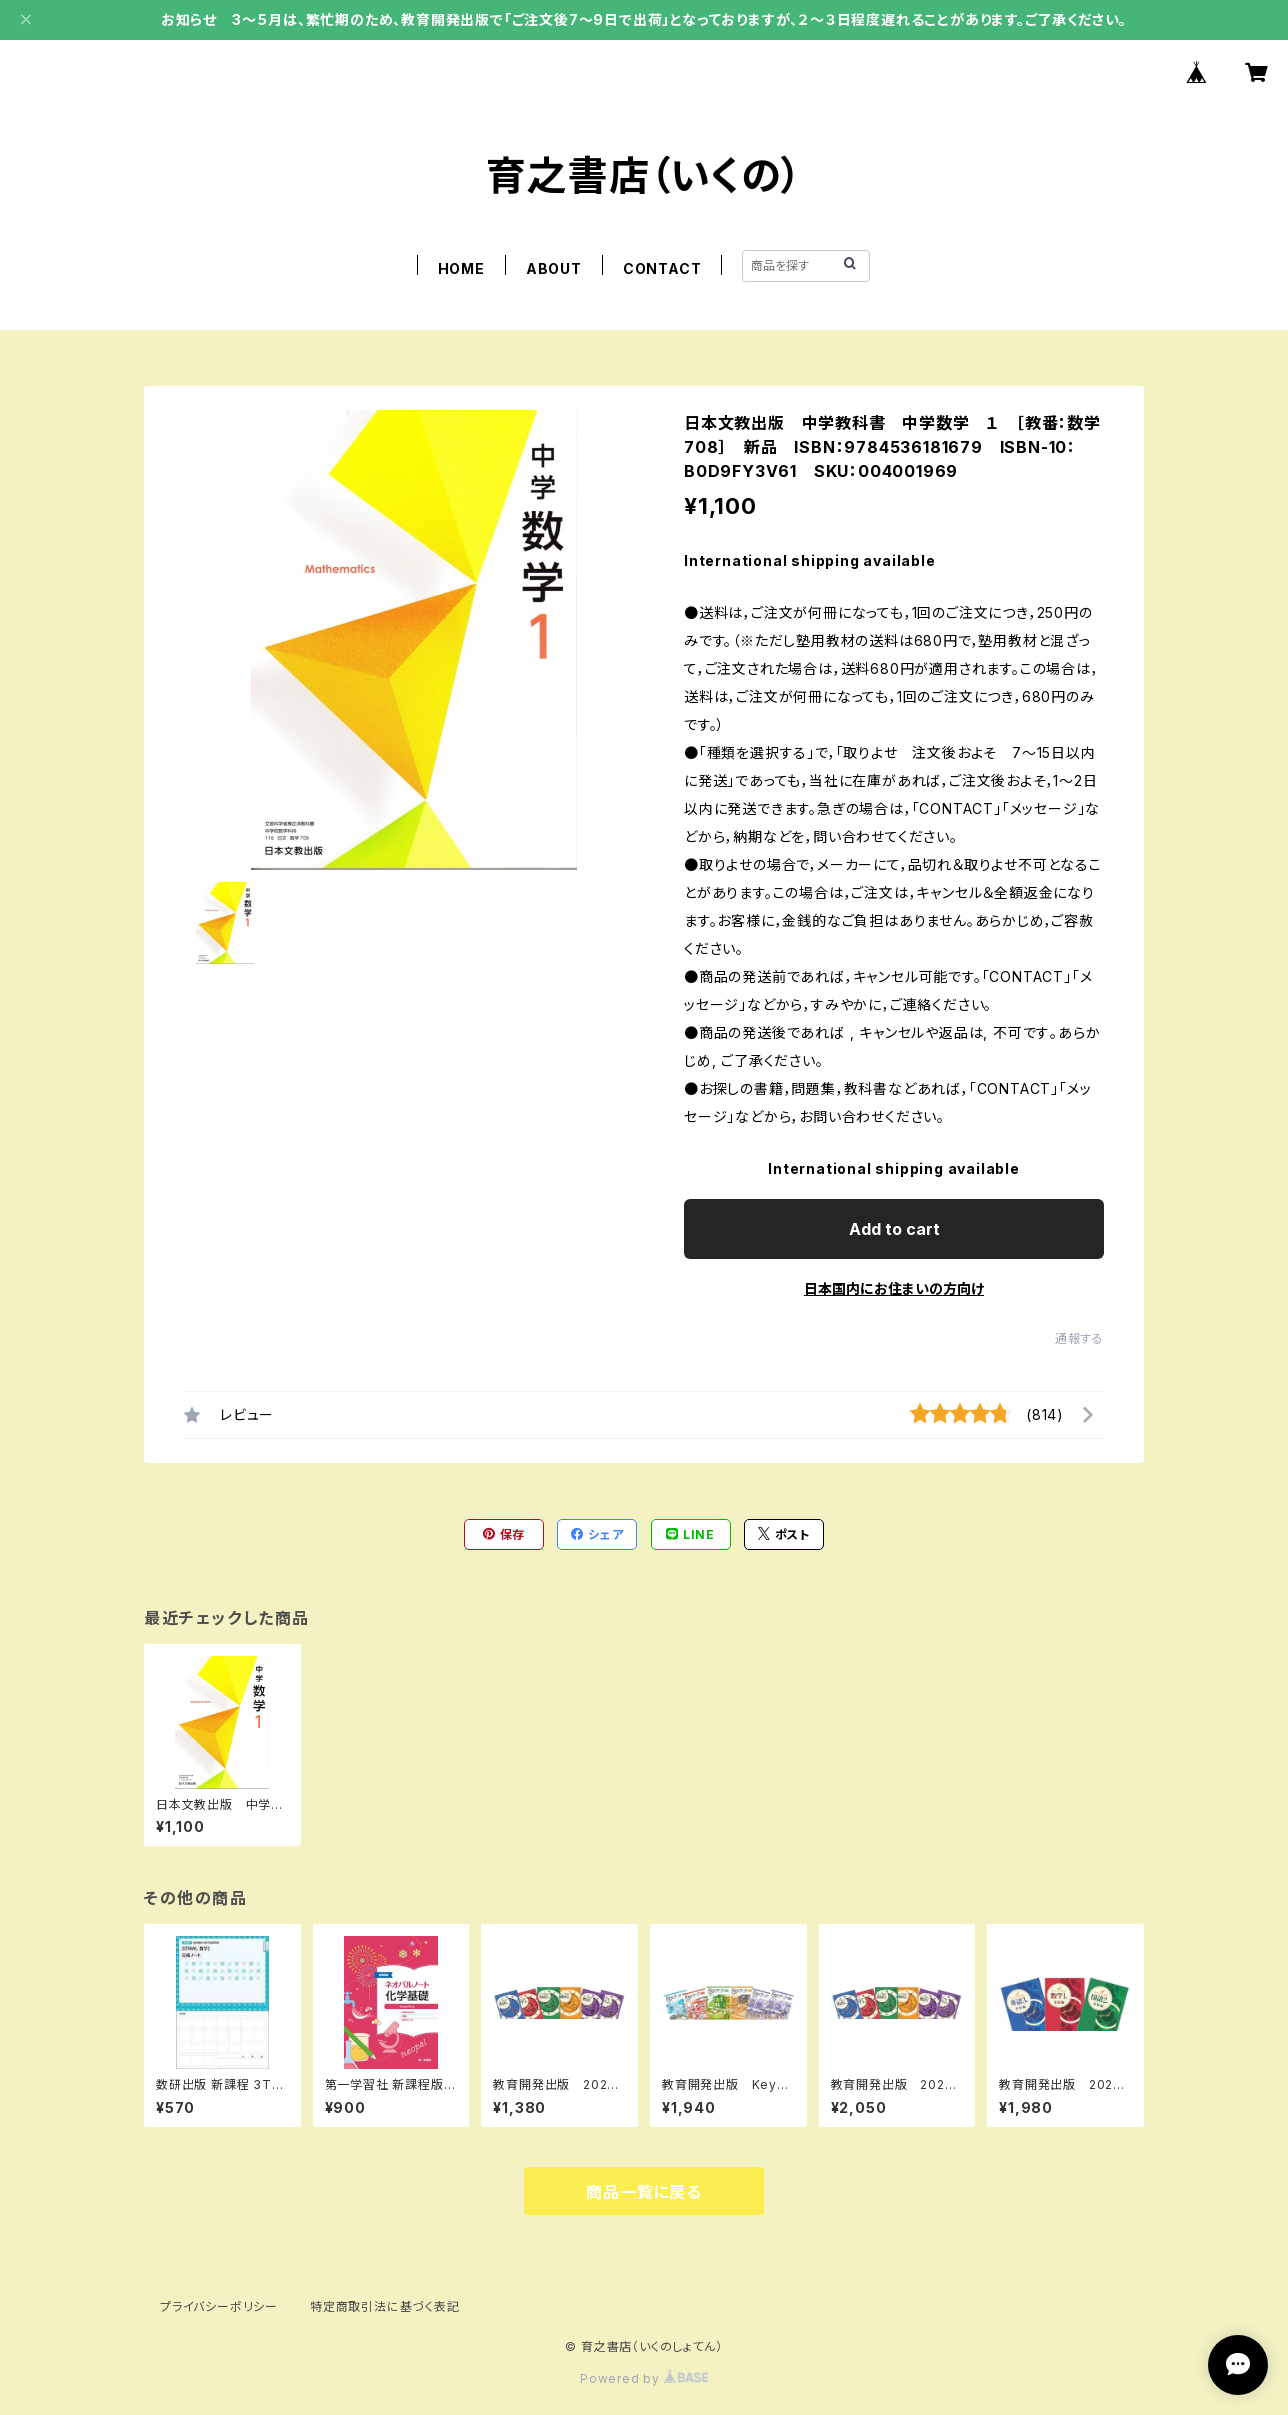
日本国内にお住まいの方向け (894, 1288)
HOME (461, 268)
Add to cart (894, 1229)
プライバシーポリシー (219, 2306)
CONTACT (662, 268)
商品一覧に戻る (644, 2192)
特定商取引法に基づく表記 (385, 2306)
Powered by (644, 2378)
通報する (1079, 1338)
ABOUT (554, 268)
